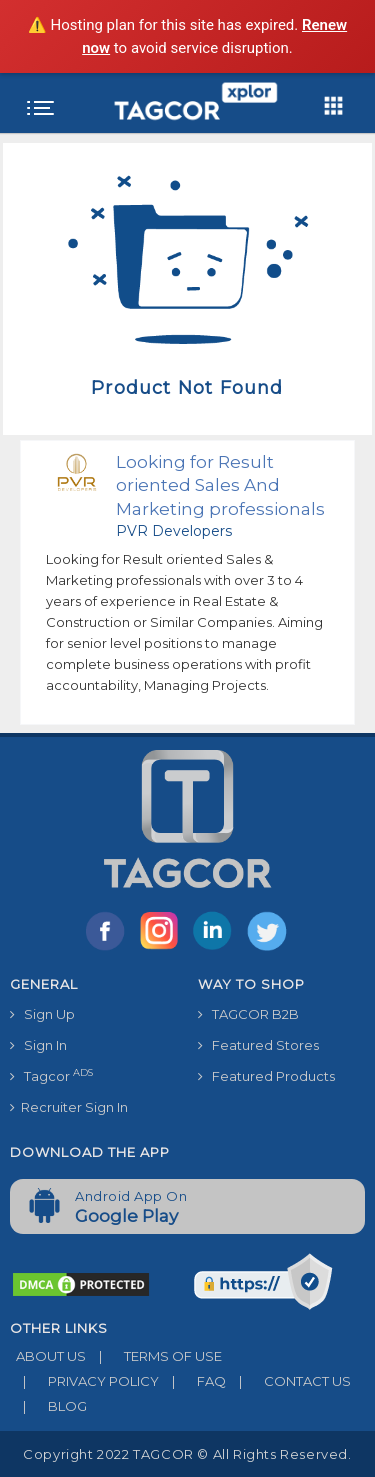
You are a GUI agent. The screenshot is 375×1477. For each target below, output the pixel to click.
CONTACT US (288, 1381)
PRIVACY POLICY (84, 1381)
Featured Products (266, 1076)
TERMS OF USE (154, 1356)
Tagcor (51, 1075)
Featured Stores (258, 1045)
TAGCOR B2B (248, 1014)
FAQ (192, 1381)
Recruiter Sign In (69, 1107)
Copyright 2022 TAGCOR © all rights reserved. (187, 1454)
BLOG (48, 1406)
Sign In (38, 1045)
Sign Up (42, 1014)
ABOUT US (48, 1356)
